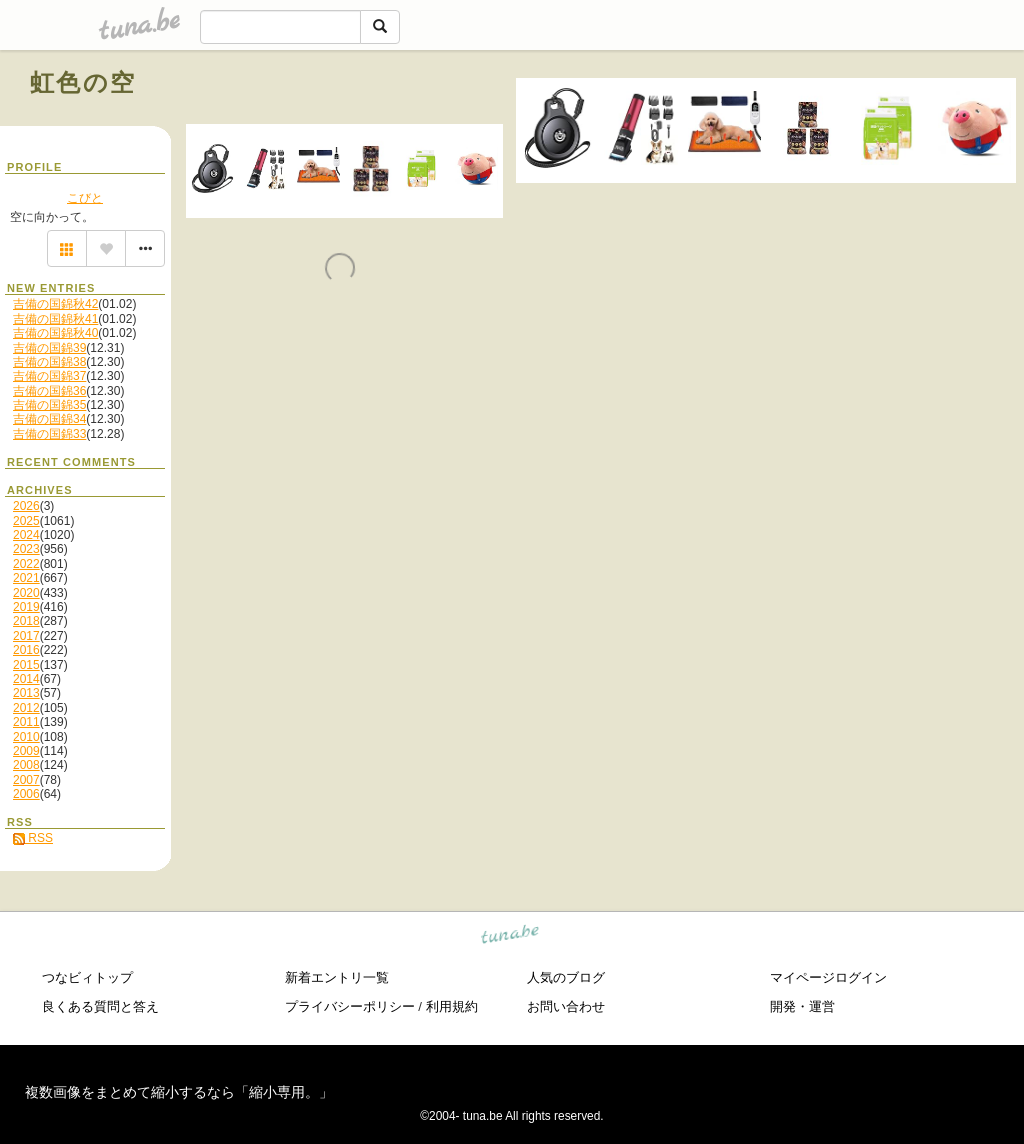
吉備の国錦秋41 (55, 319)
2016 (26, 650)
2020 (26, 593)
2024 (26, 535)
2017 (26, 636)
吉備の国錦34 (49, 419)
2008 (26, 765)
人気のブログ (566, 977)
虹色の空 (83, 82)
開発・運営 (802, 1006)
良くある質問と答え (100, 1006)
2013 (26, 693)
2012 (26, 708)
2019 (26, 607)
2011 (26, 722)
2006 (26, 794)
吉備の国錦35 (49, 405)
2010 (26, 737)
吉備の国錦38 (49, 362)
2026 (26, 506)
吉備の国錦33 (49, 434)
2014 (26, 679)
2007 (26, 780)
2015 (26, 665)
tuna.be (510, 936)
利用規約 (452, 1006)
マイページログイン (828, 977)
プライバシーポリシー (350, 1006)
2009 (26, 751)
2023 (26, 549)
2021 (26, 578)
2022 (26, 564)
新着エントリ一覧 (337, 977)
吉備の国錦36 (49, 391)
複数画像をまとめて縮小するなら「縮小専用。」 (179, 1092)
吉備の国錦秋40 (55, 333)
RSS (33, 838)
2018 (26, 621)
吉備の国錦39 (49, 348)
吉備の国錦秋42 (55, 304)
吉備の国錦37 (49, 376)
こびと (85, 198)
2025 (26, 521)
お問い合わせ (566, 1006)
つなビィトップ (87, 977)
